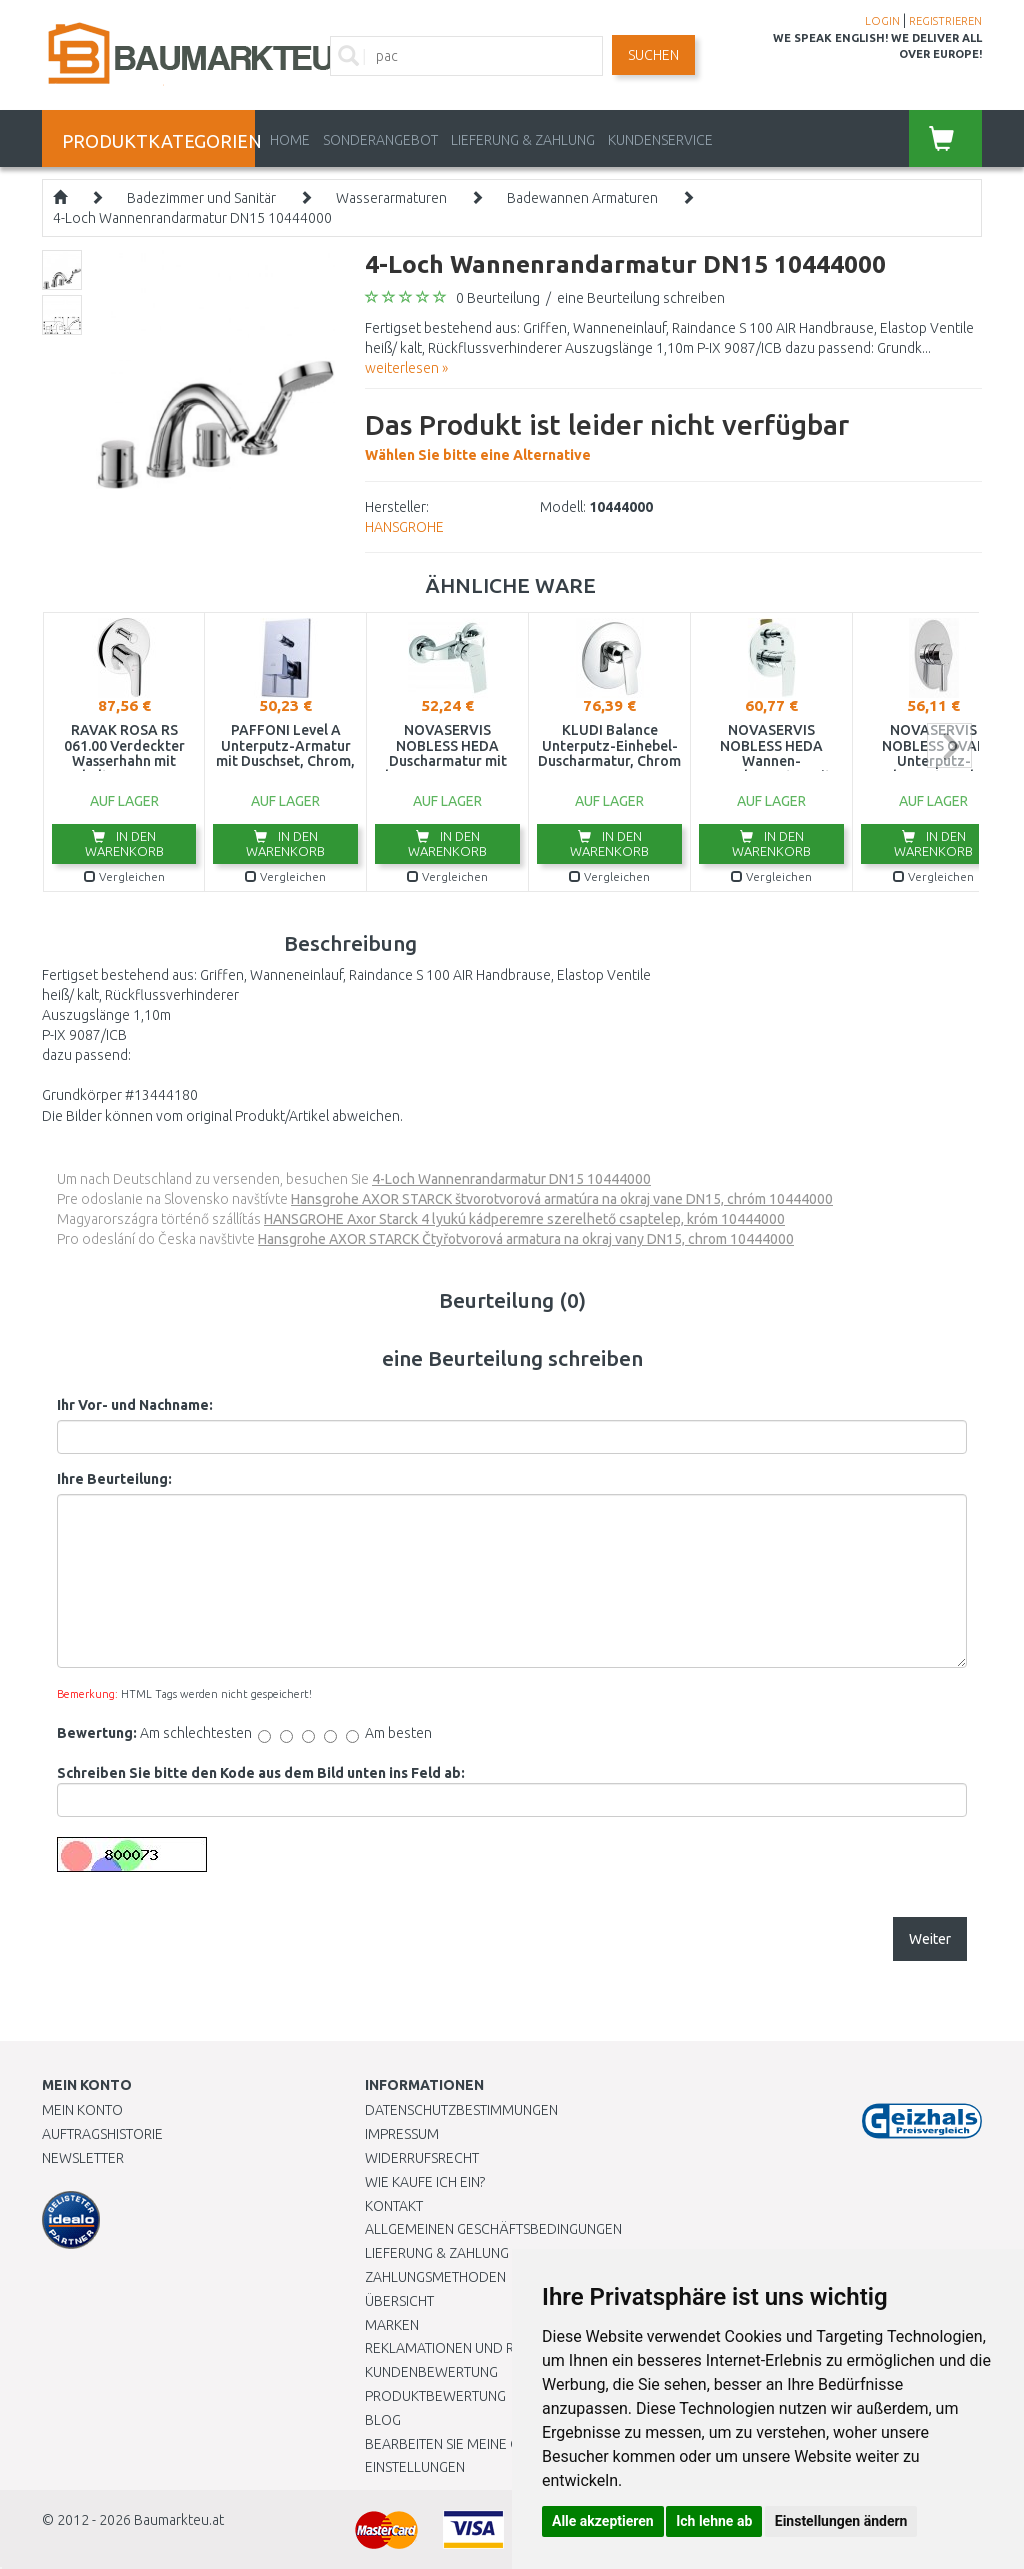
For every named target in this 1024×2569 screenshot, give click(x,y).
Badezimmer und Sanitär (201, 198)
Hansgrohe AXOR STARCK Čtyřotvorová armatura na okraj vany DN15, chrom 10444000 (526, 1239)
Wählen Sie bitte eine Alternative (607, 434)
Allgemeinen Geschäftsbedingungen (493, 2229)
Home (290, 140)
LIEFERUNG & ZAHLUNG (523, 140)
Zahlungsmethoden (435, 2277)
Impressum (402, 2134)
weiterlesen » (406, 368)
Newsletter (83, 2158)
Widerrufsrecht (422, 2158)
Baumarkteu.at (179, 2520)
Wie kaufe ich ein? (425, 2182)
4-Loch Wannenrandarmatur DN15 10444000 (192, 218)
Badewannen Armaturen (582, 198)
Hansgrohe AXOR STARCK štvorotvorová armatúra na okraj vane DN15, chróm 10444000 (562, 1199)
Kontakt (394, 2206)
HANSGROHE (404, 527)
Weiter (930, 1939)
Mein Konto (82, 2110)
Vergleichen (124, 876)
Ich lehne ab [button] (714, 2521)
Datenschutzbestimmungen (461, 2110)
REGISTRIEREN (945, 21)
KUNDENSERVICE (660, 140)
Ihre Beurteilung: (114, 1479)
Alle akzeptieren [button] (603, 2521)
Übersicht (399, 2301)
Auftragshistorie (102, 2134)
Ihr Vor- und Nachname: (135, 1405)
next (949, 745)
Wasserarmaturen (391, 198)
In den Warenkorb (124, 843)
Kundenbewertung (431, 2372)
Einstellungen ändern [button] (841, 2521)
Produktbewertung (435, 2396)
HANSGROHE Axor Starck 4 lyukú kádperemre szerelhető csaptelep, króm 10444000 (524, 1219)
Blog (383, 2420)
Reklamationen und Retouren (469, 2348)
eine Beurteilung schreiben (641, 298)
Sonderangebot (380, 140)
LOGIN (882, 21)
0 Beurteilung (498, 298)
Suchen (653, 55)
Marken (392, 2325)
